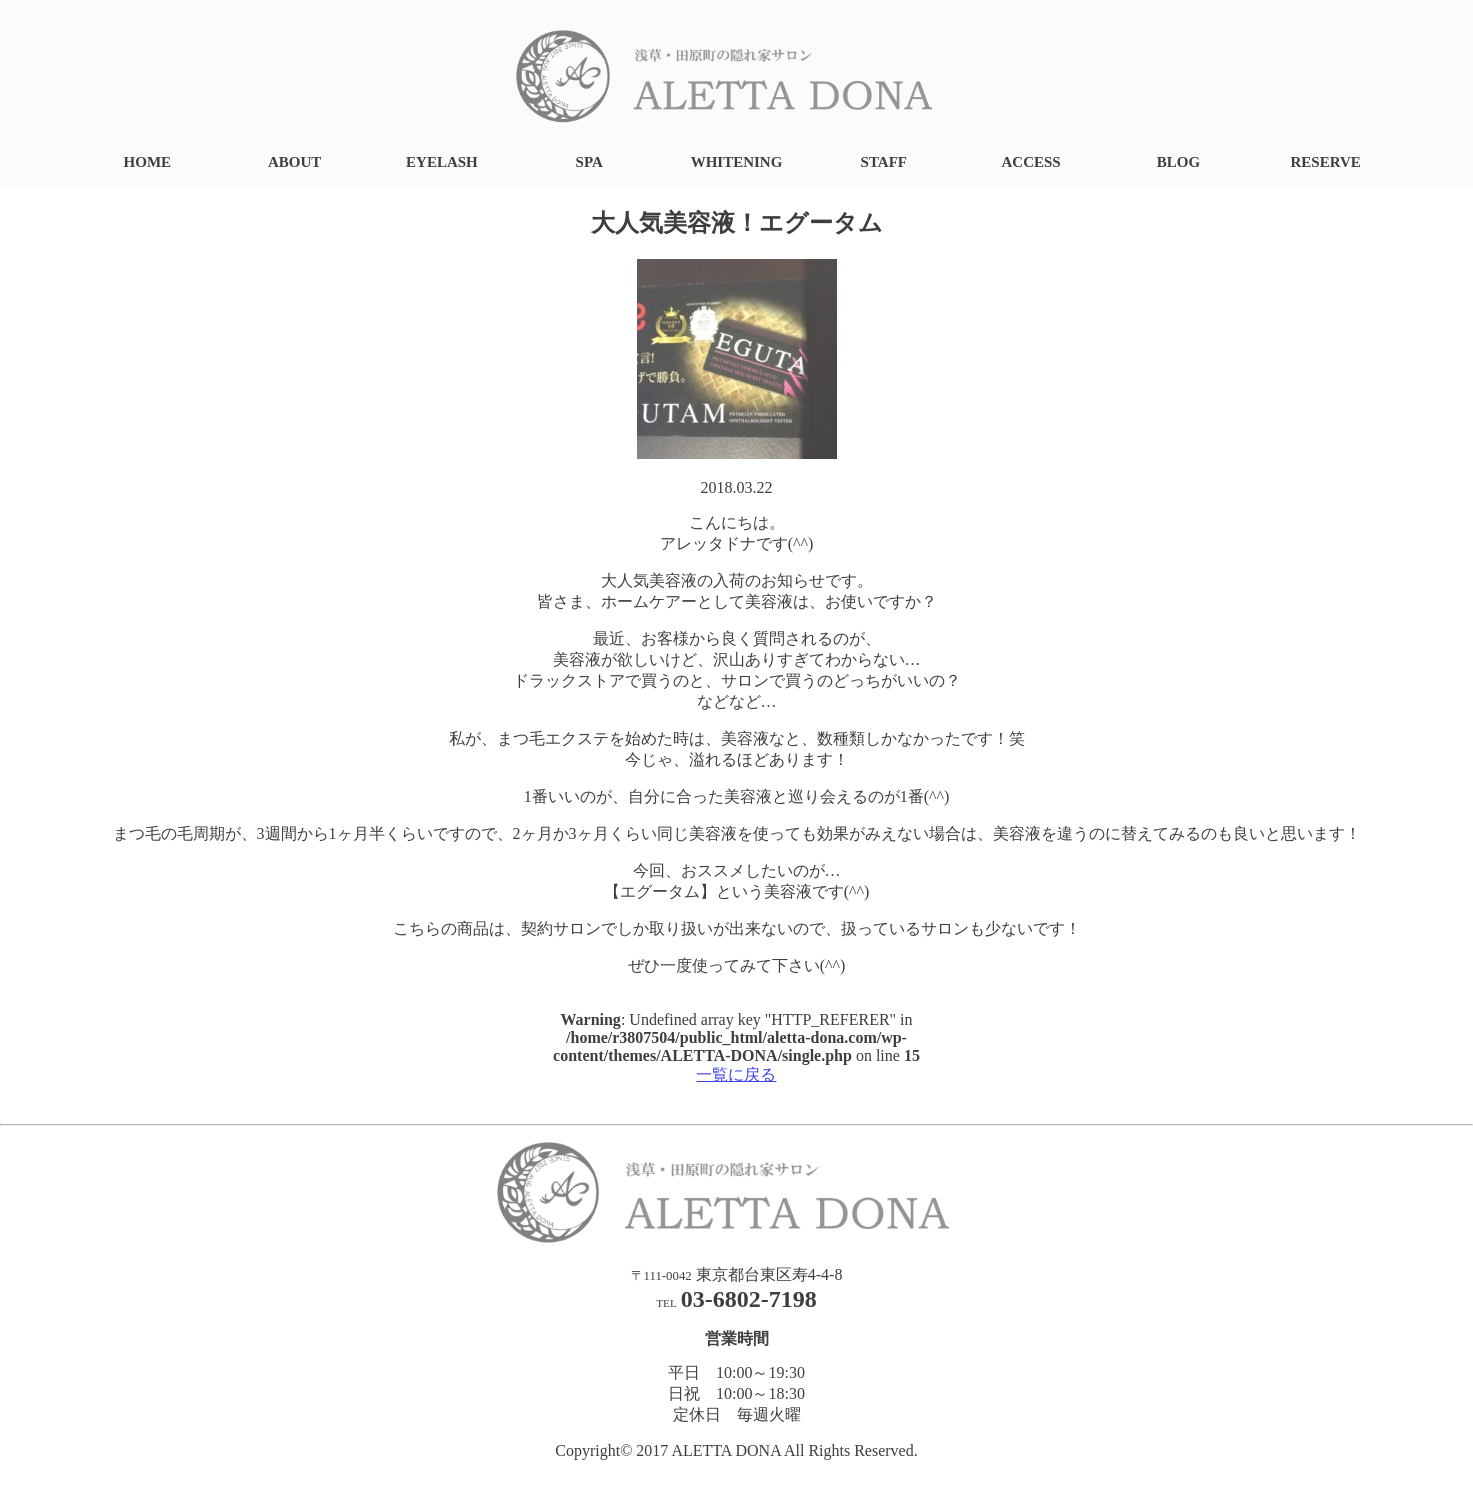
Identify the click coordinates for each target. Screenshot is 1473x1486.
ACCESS (1030, 162)
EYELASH (442, 162)
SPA (589, 162)
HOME (148, 162)
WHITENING (737, 162)
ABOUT (294, 162)
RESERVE (1326, 162)
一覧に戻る (736, 1074)
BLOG (1178, 162)
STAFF (884, 162)
